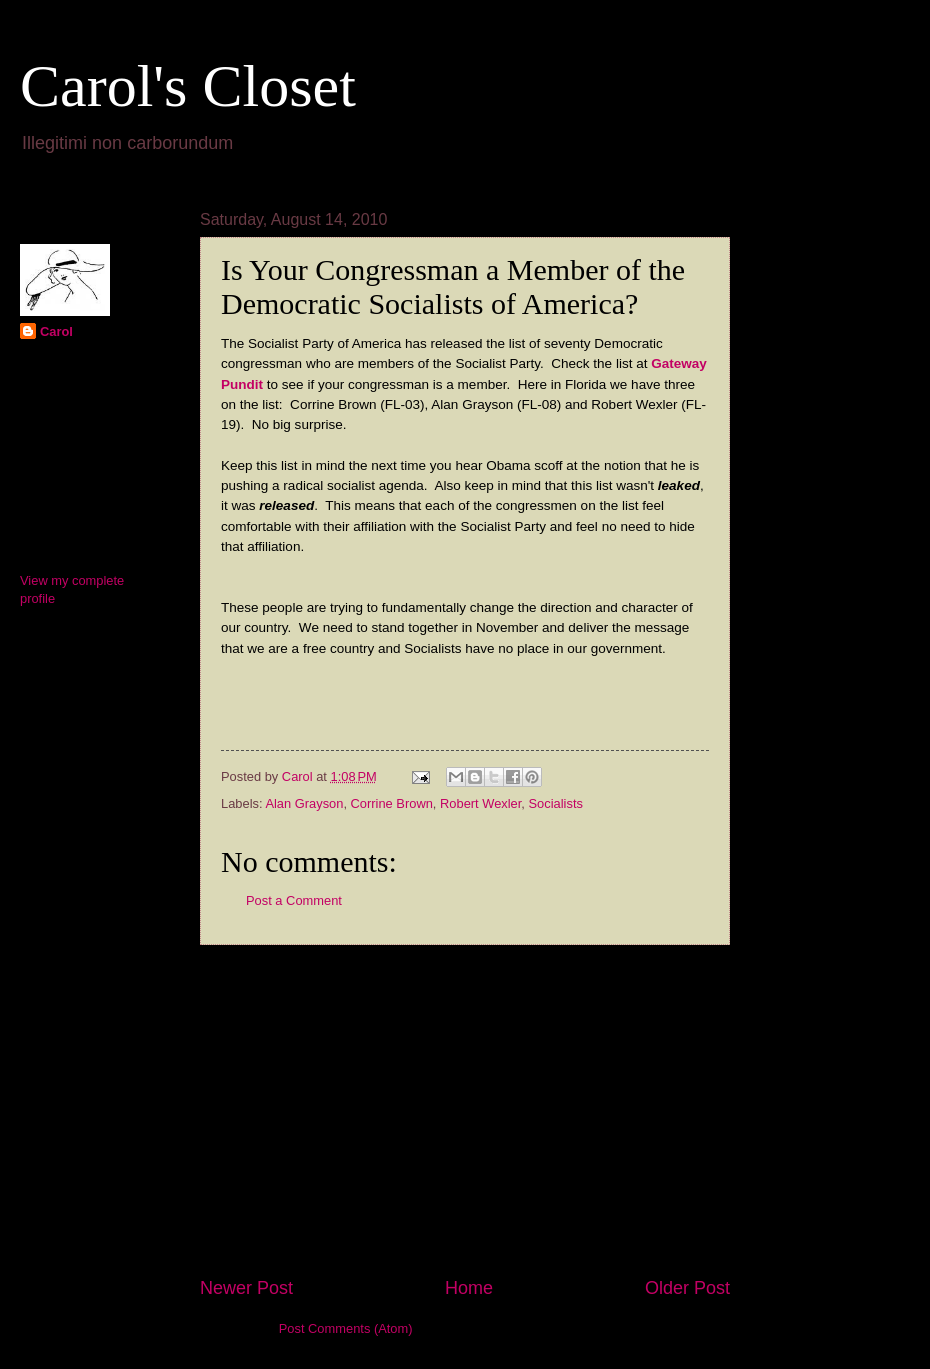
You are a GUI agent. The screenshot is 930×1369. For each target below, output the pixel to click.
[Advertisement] (465, 1111)
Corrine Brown (392, 803)
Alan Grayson (304, 803)
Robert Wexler (480, 803)
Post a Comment (294, 900)
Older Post (687, 1288)
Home (469, 1288)
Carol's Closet (188, 86)
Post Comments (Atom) (346, 1328)
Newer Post (246, 1288)
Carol (56, 331)
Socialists (556, 803)
